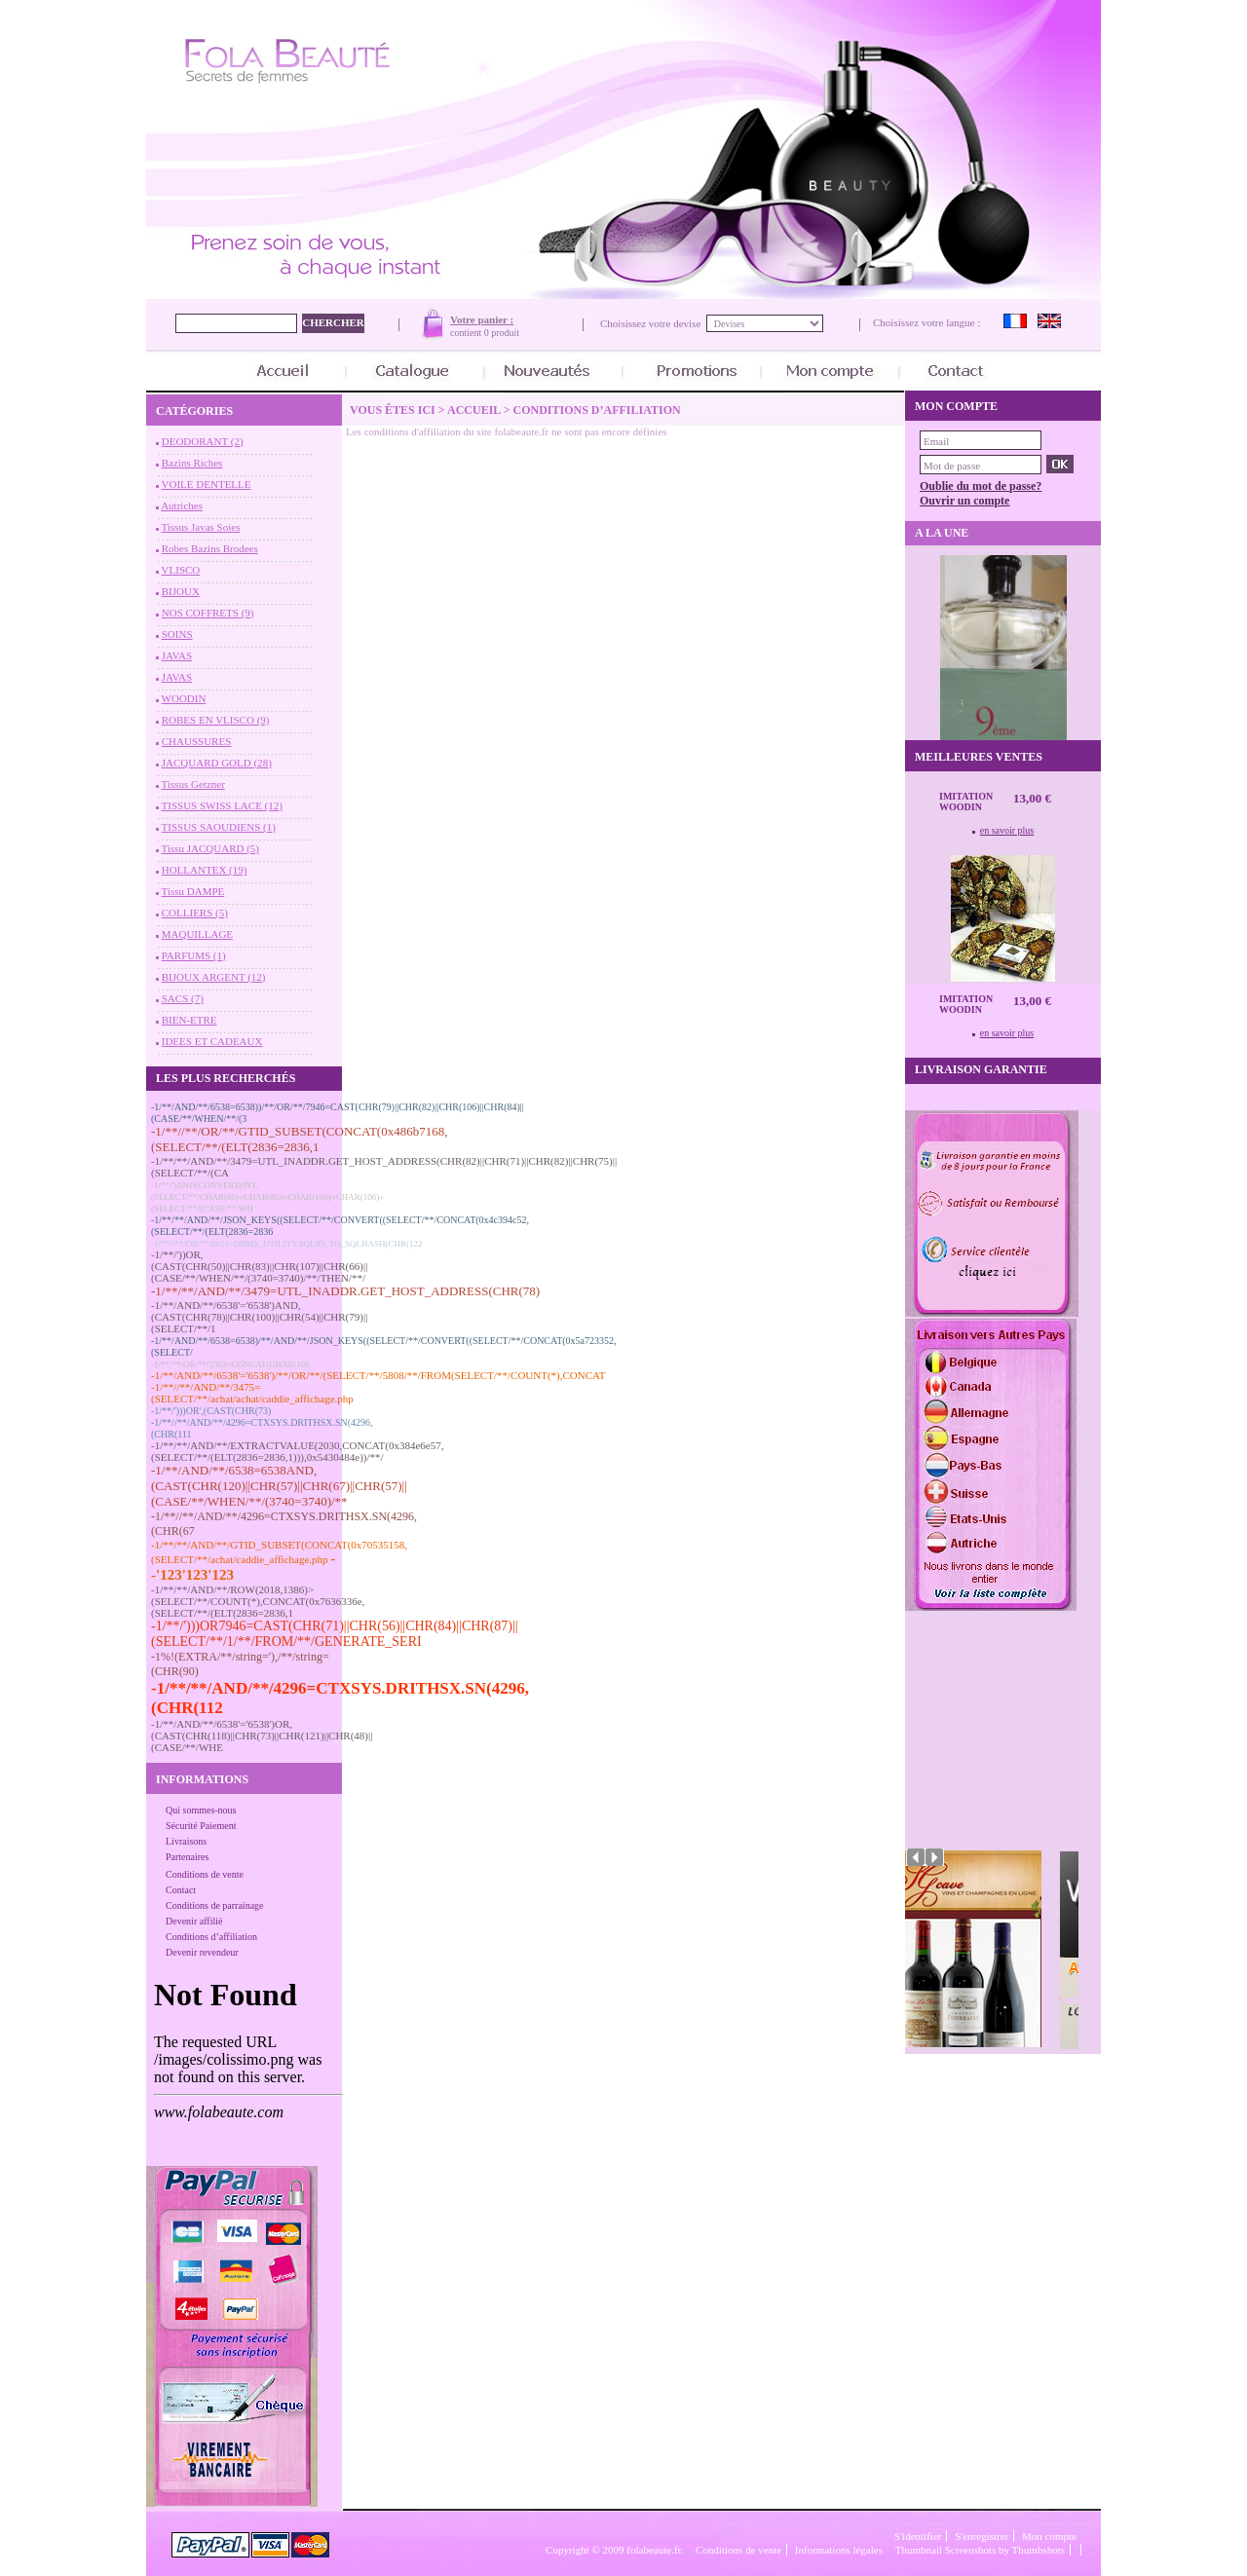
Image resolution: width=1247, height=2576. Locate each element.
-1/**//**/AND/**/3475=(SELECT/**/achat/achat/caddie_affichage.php (252, 1392)
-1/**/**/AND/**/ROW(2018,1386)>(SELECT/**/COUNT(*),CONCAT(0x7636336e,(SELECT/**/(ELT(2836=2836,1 (257, 1601)
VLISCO (181, 570)
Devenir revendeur (202, 1952)
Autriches (182, 505)
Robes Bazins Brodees (210, 548)
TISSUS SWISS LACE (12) (222, 805)
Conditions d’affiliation (211, 1936)
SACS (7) (183, 998)
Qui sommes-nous (201, 1810)
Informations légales (839, 2550)
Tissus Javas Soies (201, 527)
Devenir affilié (194, 1921)
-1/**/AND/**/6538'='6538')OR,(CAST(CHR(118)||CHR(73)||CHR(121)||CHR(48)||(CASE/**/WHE (261, 1735)
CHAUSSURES (197, 741)
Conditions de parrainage (215, 1905)
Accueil (474, 410)
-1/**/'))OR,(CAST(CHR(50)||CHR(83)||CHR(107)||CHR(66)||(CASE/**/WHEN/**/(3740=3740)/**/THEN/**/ (259, 1266)
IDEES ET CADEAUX (212, 1041)
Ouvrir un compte (964, 500)
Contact (181, 1890)
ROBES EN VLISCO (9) (216, 720)
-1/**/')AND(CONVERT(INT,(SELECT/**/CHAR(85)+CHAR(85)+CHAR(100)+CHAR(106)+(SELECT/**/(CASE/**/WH (267, 1196)
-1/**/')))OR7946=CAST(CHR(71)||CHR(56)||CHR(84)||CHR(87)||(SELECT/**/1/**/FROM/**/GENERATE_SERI (334, 1634)
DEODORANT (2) (203, 441)
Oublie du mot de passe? (980, 486)
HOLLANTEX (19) (204, 870)
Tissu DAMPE (193, 891)
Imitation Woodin (966, 801)
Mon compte (1049, 2536)
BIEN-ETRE (189, 1020)
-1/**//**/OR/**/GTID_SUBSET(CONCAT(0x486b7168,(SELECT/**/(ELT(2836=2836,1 (299, 1139)
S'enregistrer (981, 2536)
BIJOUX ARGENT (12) (214, 977)
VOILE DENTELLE (206, 484)
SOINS (177, 634)
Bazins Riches (192, 462)
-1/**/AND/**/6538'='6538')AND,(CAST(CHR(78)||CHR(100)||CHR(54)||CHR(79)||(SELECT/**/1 (259, 1316)
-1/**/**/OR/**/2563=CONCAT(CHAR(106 (230, 1364)
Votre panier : (481, 319)
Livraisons (186, 1841)
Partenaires (187, 1856)
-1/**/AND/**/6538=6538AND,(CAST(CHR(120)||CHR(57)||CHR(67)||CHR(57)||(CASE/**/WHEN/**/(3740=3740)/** (279, 1486)
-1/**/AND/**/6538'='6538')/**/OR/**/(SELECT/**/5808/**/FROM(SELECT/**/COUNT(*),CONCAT (378, 1375)
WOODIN (184, 698)
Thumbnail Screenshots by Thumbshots (980, 2550)
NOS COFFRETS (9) (208, 612)
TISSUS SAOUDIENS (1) (219, 827)
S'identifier (917, 2536)
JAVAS (177, 655)
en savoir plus (1007, 830)
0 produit (501, 332)
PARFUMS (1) (194, 955)
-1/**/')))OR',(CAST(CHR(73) (211, 1410)
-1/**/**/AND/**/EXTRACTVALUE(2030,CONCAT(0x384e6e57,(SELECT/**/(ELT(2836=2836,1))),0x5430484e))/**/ (297, 1451)
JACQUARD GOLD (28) (217, 762)
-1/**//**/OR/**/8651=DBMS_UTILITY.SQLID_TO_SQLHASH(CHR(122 (287, 1244)
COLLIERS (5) (195, 912)
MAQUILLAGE (197, 934)
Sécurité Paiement (201, 1825)
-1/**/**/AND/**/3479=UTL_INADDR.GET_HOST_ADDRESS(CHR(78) (345, 1291)
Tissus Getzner (193, 784)
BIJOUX (181, 591)
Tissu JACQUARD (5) (210, 848)
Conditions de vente (205, 1874)
